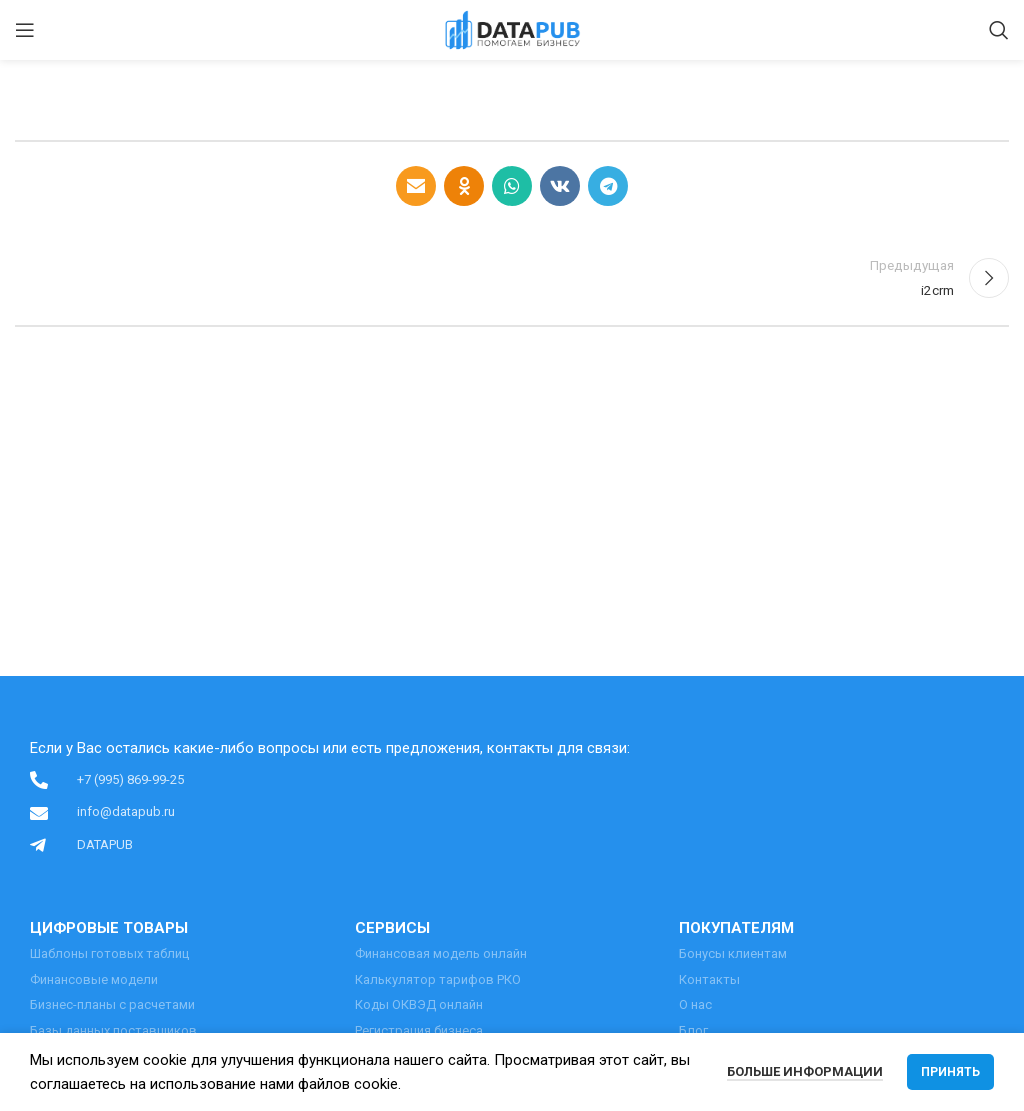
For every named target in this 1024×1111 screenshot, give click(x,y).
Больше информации (805, 1071)
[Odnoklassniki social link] (464, 186)
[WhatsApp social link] (512, 186)
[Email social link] (416, 186)
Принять (950, 1072)
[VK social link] (560, 186)
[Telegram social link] (608, 186)
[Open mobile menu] (25, 30)
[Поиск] (999, 30)
